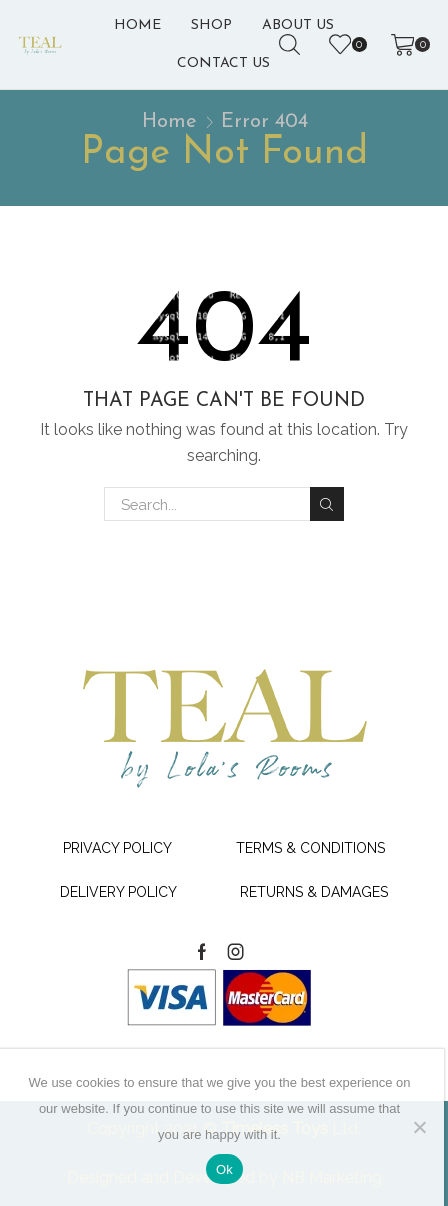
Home (137, 25)
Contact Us (223, 63)
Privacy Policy (117, 848)
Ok (224, 1169)
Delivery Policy (118, 892)
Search (327, 504)
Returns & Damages (314, 892)
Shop (211, 25)
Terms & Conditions (310, 848)
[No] (419, 1127)
